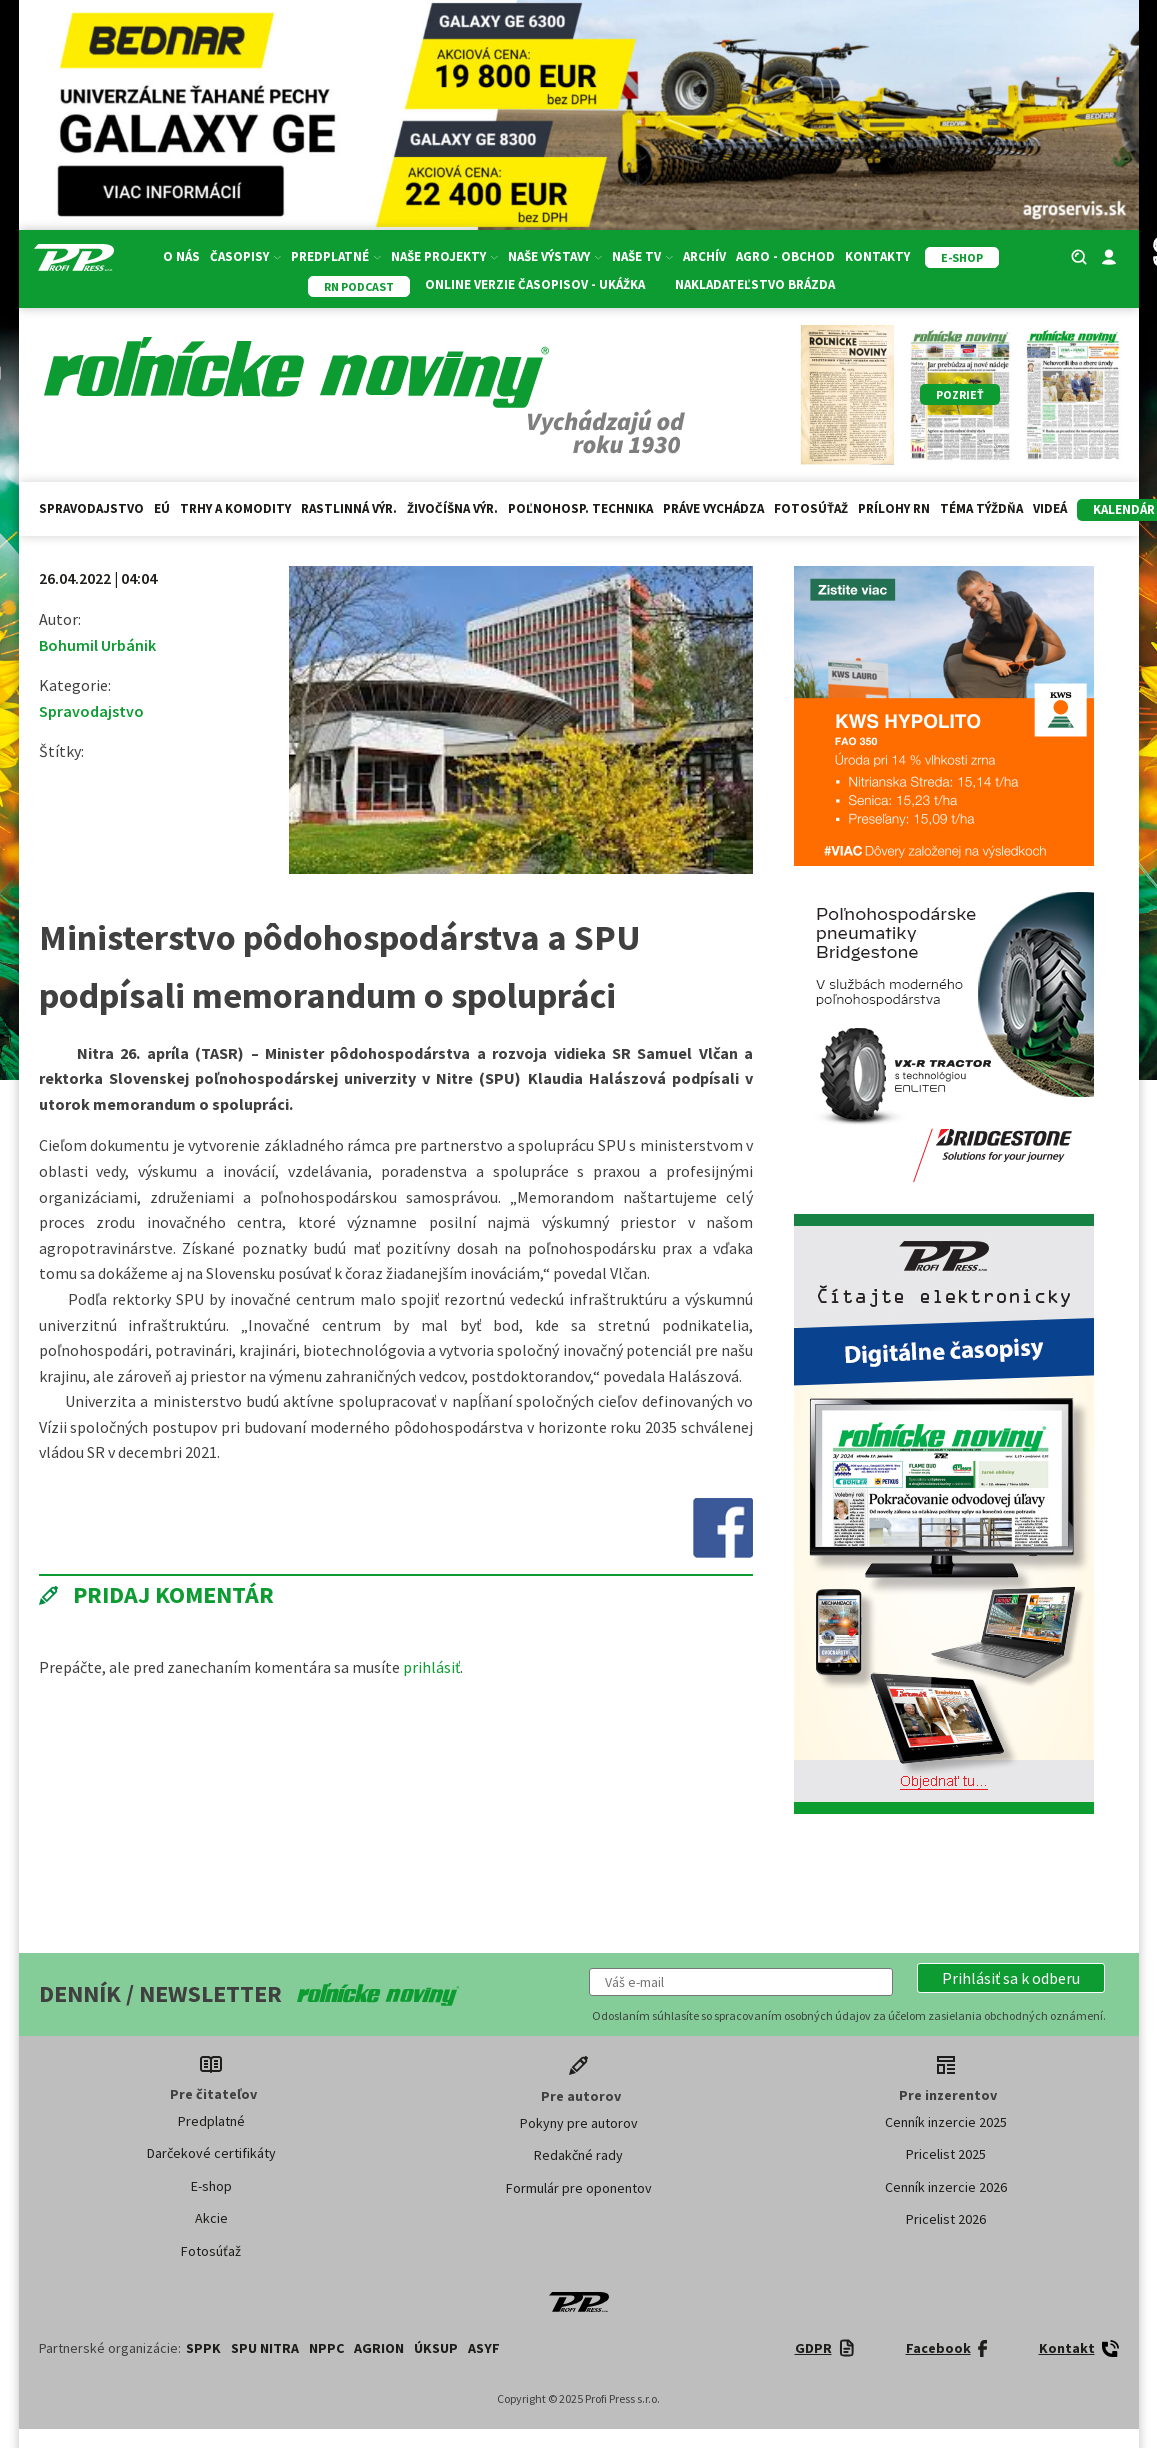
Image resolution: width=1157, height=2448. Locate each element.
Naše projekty (444, 256)
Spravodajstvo (91, 508)
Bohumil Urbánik (97, 645)
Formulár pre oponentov (579, 2188)
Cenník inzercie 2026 (946, 2187)
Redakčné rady (578, 2155)
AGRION (379, 2348)
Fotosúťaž (811, 508)
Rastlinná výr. (349, 508)
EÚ (162, 508)
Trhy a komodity (235, 508)
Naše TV (642, 256)
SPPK (203, 2348)
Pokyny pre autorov (579, 2123)
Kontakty (877, 256)
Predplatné (336, 256)
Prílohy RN (894, 508)
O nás (181, 256)
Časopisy (245, 256)
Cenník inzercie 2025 (946, 2122)
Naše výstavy (555, 256)
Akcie (211, 2218)
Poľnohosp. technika (580, 508)
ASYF (484, 2348)
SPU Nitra (265, 2348)
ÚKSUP (436, 2348)
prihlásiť (431, 1667)
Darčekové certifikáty (211, 2153)
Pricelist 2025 (946, 2154)
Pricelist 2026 (946, 2219)
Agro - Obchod (785, 256)
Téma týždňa (981, 508)
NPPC (326, 2348)
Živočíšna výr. (452, 508)
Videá (1050, 508)
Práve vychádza (713, 508)
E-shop (211, 2186)
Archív (704, 256)
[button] (1011, 1978)
